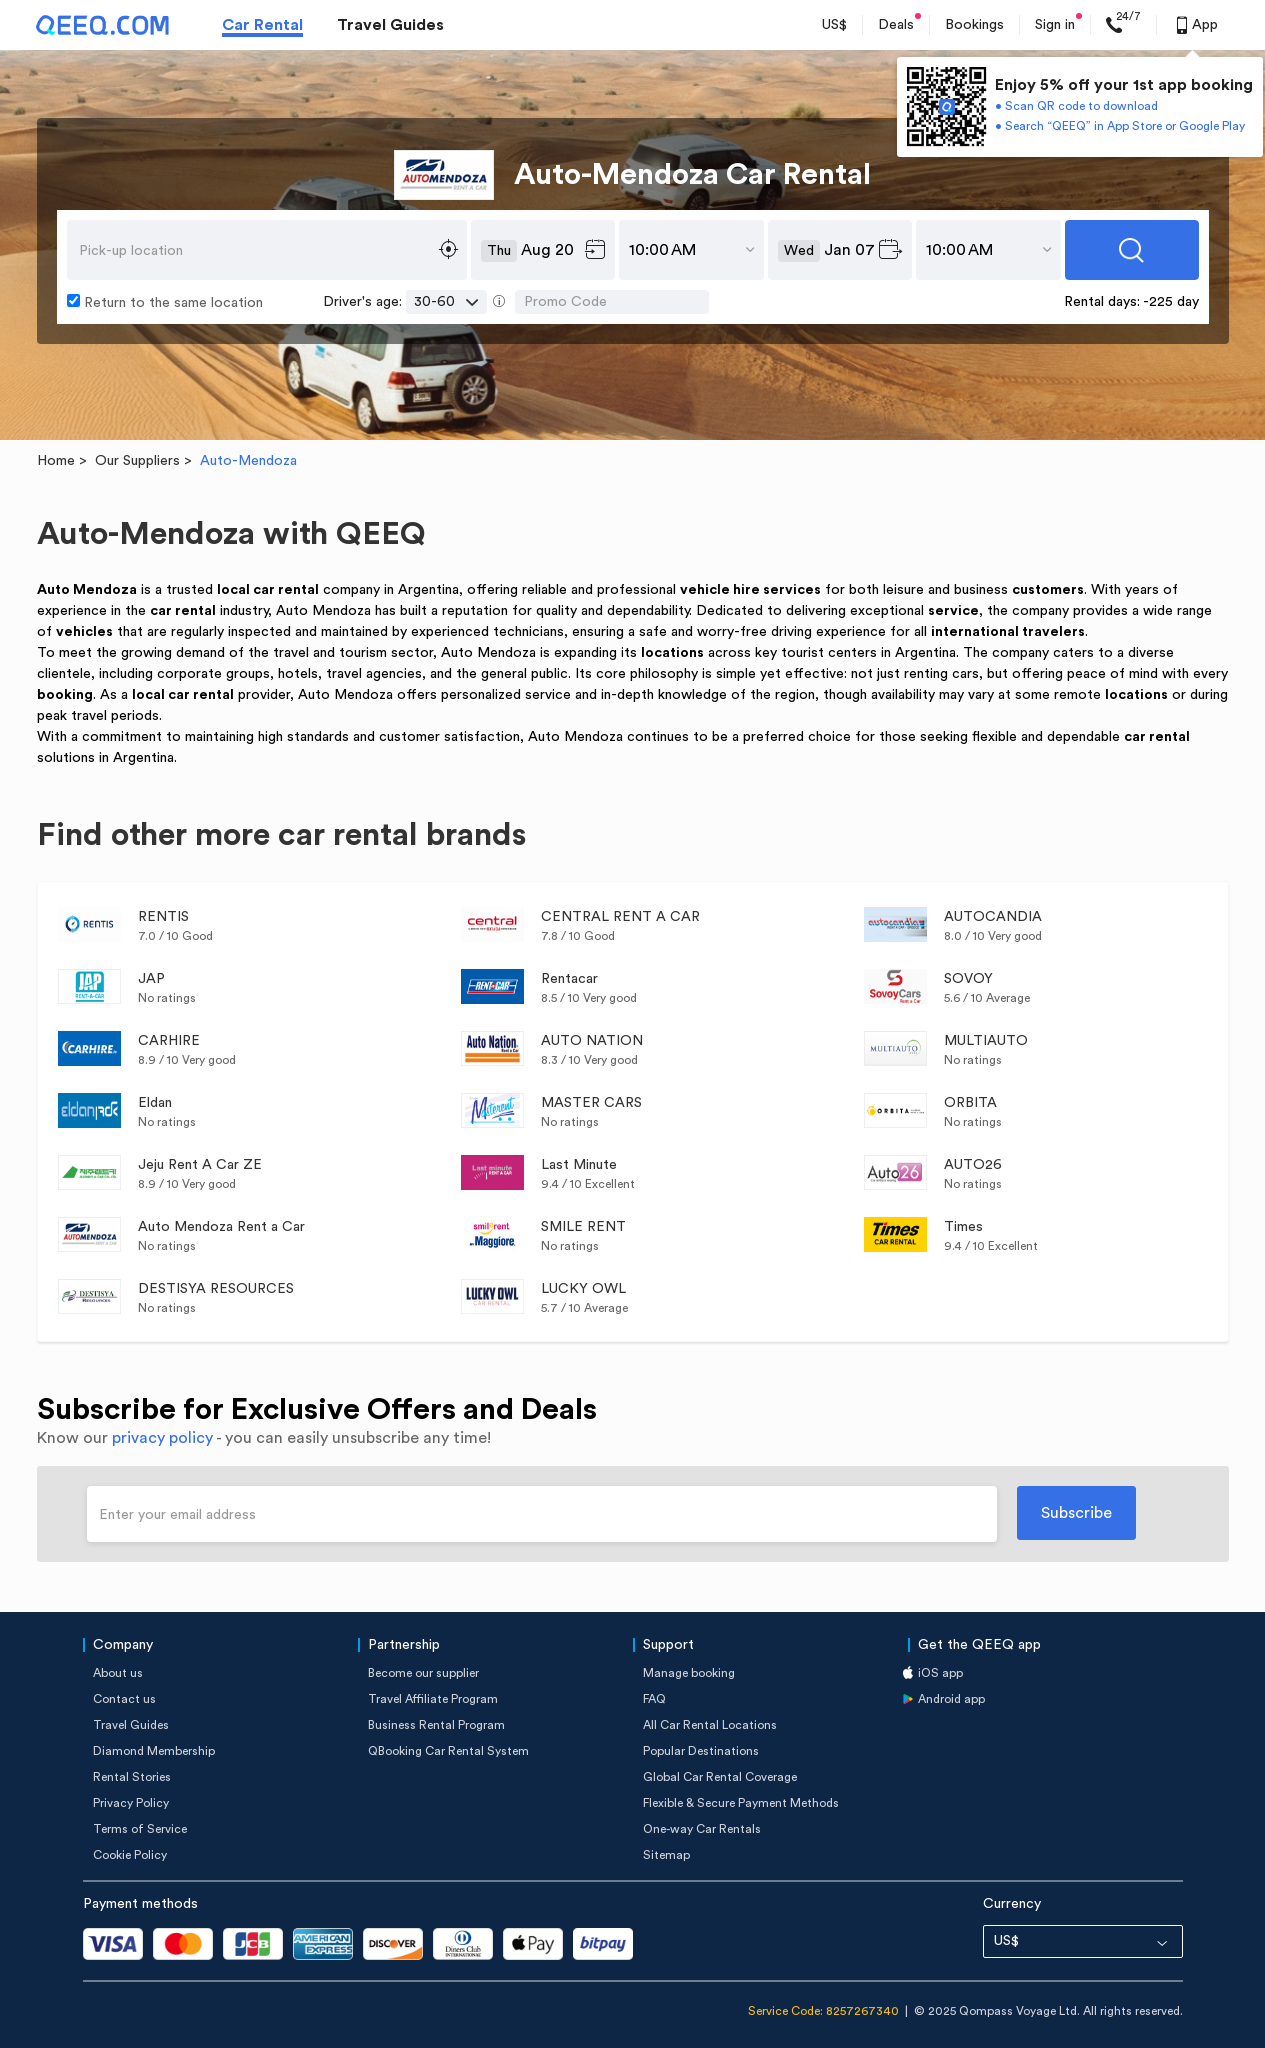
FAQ (654, 1699)
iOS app (940, 1673)
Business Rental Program (436, 1725)
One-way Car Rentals (702, 1829)
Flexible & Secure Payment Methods (741, 1803)
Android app (951, 1699)
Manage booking (689, 1673)
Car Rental (262, 25)
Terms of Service (140, 1829)
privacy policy (162, 1438)
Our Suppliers (137, 461)
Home (56, 461)
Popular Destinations (701, 1751)
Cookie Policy (130, 1855)
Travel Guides (390, 25)
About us (118, 1673)
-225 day (1171, 302)
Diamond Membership (154, 1751)
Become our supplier (423, 1673)
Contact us (124, 1699)
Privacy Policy (131, 1803)
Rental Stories (132, 1777)
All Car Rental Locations (710, 1725)
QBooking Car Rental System (448, 1751)
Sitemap (666, 1855)
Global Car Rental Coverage (720, 1777)
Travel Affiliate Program (433, 1699)
